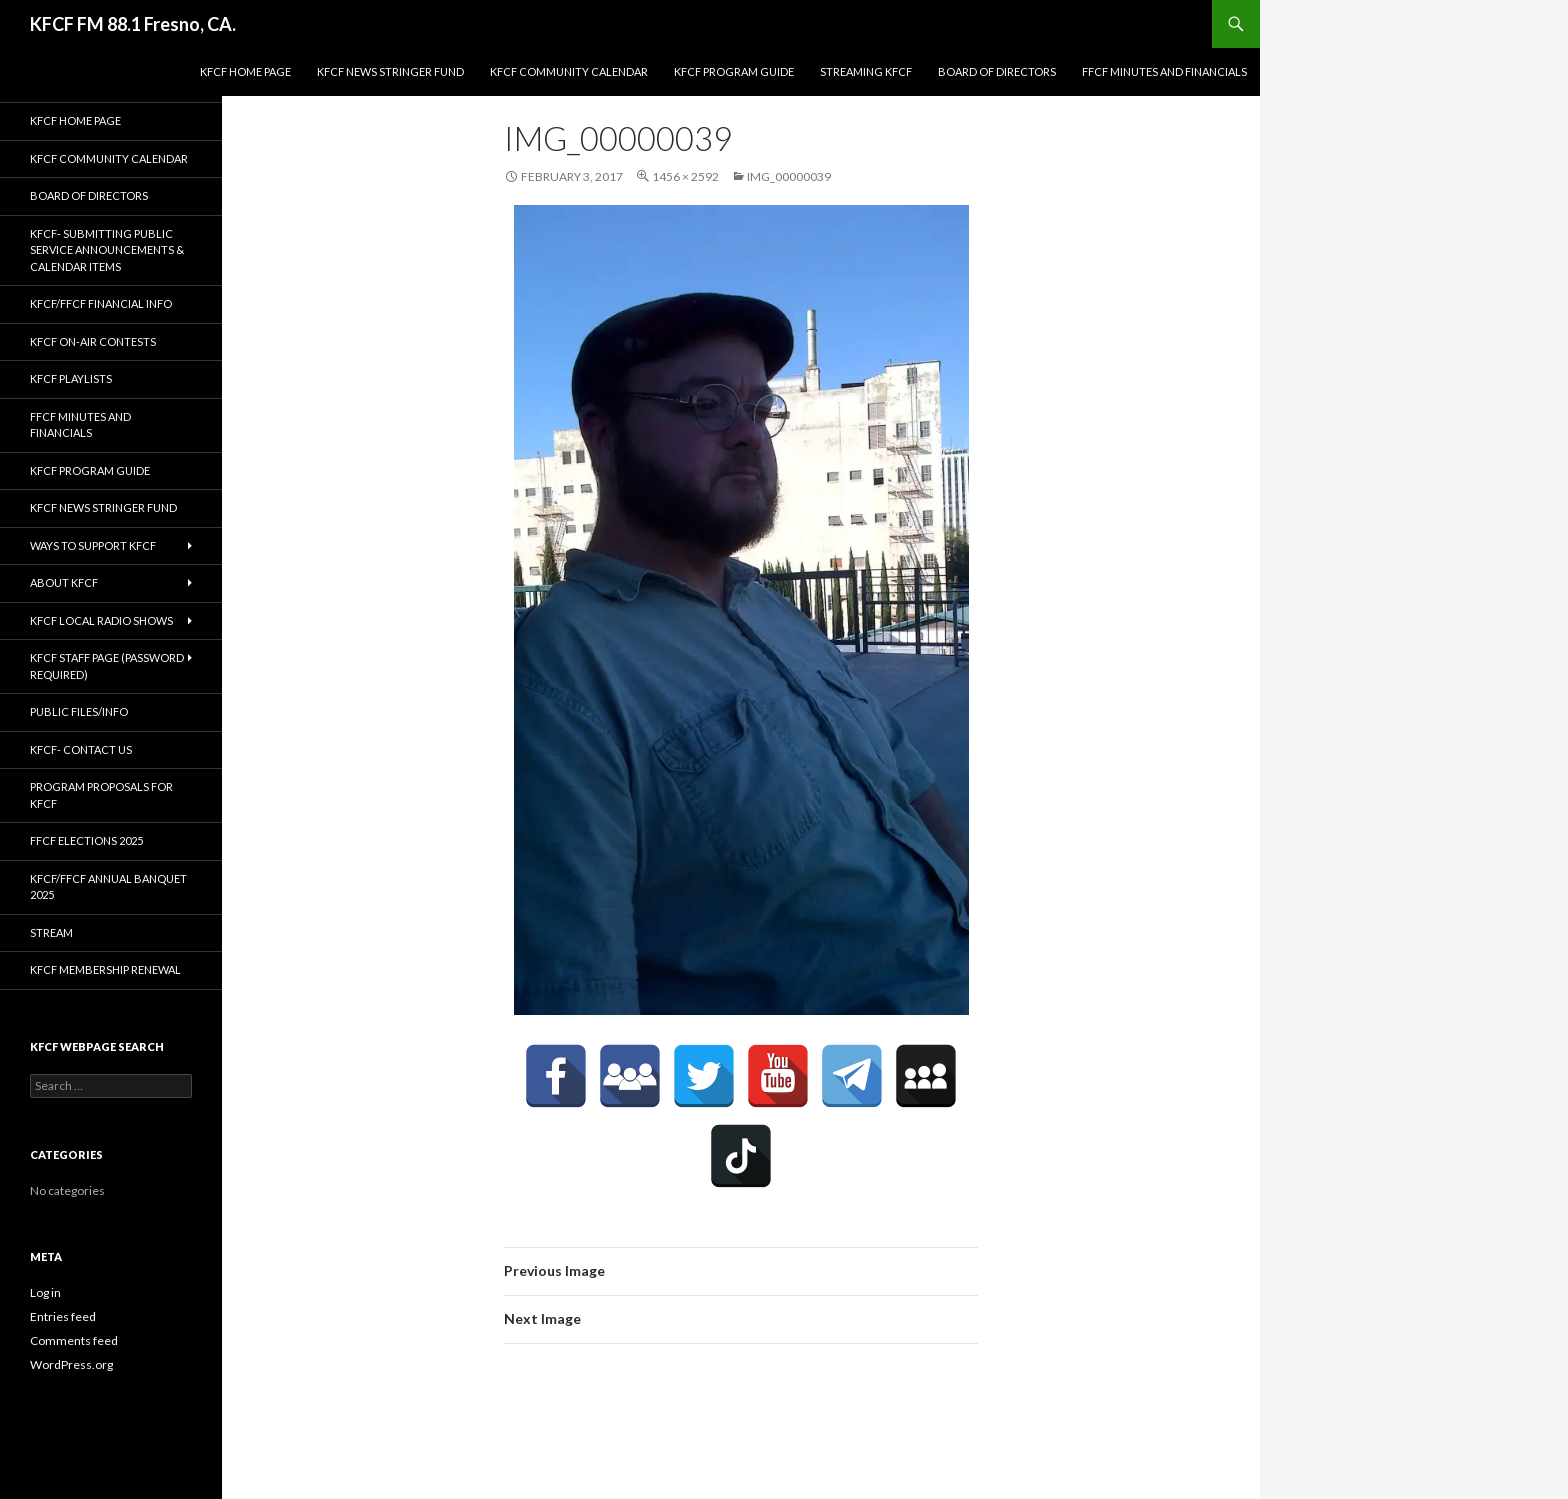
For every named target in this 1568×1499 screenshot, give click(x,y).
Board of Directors (997, 71)
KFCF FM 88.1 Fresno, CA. (133, 24)
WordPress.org (71, 1364)
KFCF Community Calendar (569, 71)
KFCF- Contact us (81, 749)
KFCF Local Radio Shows (101, 620)
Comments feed (74, 1340)
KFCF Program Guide (734, 71)
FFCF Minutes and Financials (1164, 71)
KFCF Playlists (71, 378)
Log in (45, 1292)
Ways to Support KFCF (93, 545)
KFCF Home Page (245, 71)
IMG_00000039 (789, 176)
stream (51, 932)
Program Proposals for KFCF (101, 795)
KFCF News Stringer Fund (390, 71)
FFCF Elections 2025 (86, 840)
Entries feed (63, 1316)
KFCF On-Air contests (93, 341)
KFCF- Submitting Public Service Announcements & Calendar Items (107, 250)
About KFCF (64, 582)
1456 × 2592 (685, 176)
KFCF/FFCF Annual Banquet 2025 (108, 887)
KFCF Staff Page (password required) (107, 666)
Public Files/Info (79, 711)
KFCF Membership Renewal (105, 969)
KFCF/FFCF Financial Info (101, 303)
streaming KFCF (866, 71)
